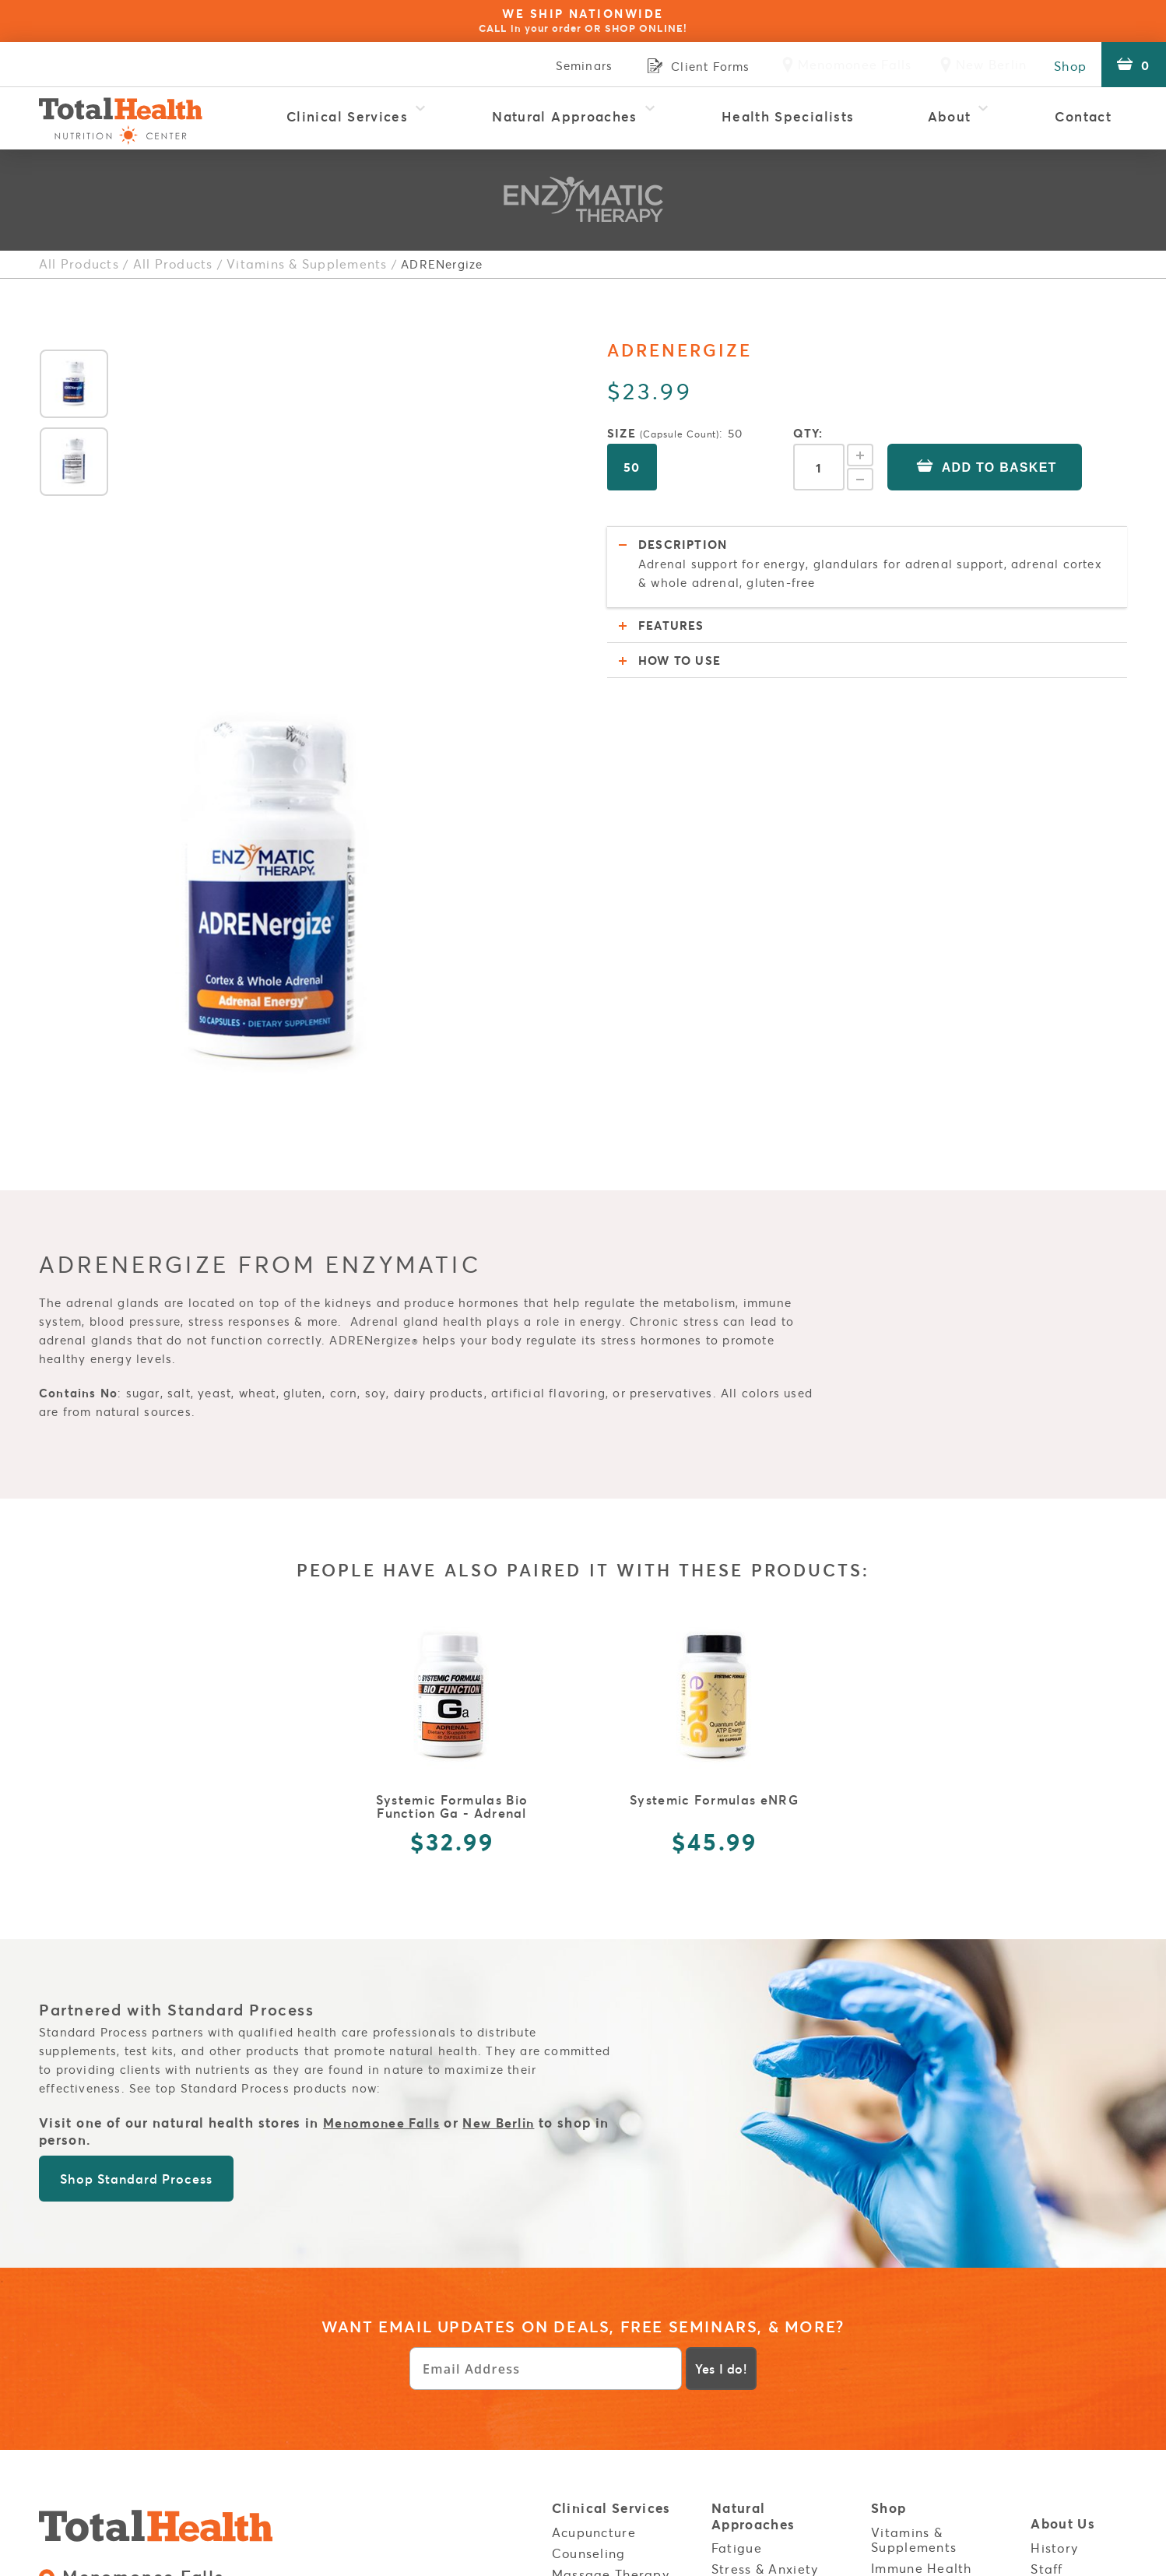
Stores (893, 2384)
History (1054, 2204)
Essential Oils (916, 2245)
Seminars (572, 65)
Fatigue (736, 2204)
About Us (1063, 2182)
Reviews (1057, 2267)
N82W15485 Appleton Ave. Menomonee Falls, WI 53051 (220, 2247)
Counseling (589, 2209)
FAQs (1047, 2246)
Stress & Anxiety (764, 2225)
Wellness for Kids (608, 2466)
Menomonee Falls (384, 1780)
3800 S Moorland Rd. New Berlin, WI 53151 (184, 2317)
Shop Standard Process (136, 1836)
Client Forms (912, 2346)
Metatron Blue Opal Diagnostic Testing (617, 2259)
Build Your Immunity (745, 2375)
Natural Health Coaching (602, 2295)
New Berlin (507, 1780)
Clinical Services (347, 116)
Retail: (126, 2278)
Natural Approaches (564, 116)
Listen (731, 2462)
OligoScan (586, 2360)
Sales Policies (225, 2388)
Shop (1066, 65)
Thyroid (736, 2246)
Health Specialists (788, 116)
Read (728, 2441)
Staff (1046, 2225)
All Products (76, 264)
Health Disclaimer (931, 2325)
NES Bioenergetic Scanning (609, 2331)
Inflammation (755, 2268)
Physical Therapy (608, 2381)
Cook (728, 2483)
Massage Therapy (610, 2230)
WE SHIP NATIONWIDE (583, 20)
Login (1051, 2326)
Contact (1083, 116)
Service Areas (1079, 2363)
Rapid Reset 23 (601, 2402)
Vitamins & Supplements (291, 264)
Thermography (600, 2444)
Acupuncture (594, 2188)
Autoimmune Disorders (753, 2338)
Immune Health (921, 2224)
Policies (899, 2304)
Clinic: (259, 2278)
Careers (1057, 2289)
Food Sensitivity (763, 2289)
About (949, 116)
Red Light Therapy (613, 2423)
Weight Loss (751, 2310)
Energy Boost (914, 2267)
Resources (747, 2419)
